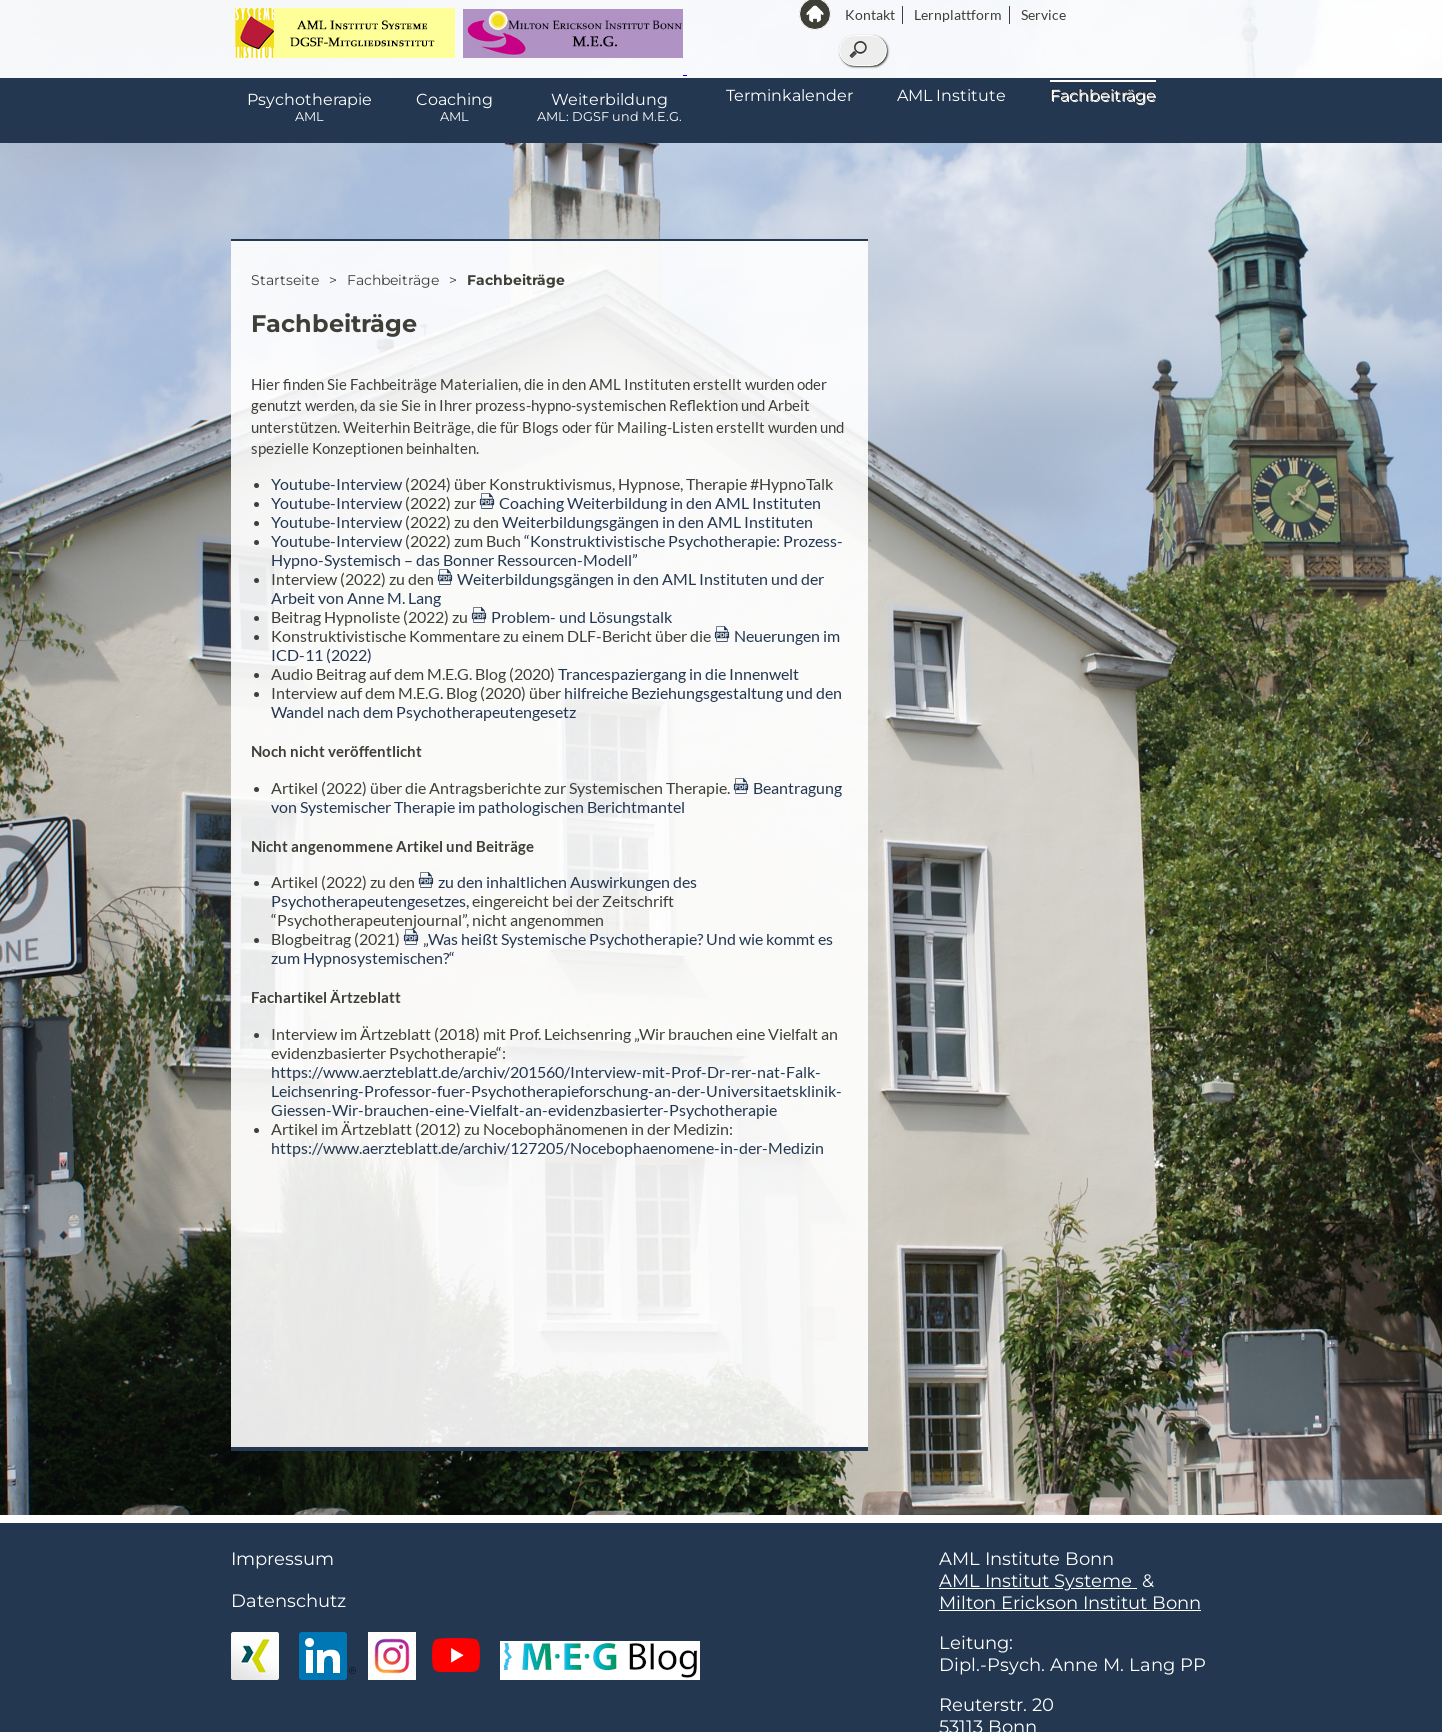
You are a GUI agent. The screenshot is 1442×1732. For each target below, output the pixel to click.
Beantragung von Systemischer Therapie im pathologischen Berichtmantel (556, 797)
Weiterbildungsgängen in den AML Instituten (657, 521)
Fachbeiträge (1103, 95)
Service (1043, 14)
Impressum (282, 1559)
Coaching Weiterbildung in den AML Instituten (660, 502)
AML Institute (951, 95)
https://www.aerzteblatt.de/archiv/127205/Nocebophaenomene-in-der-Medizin (547, 1147)
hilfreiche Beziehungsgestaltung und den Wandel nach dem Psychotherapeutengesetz (556, 702)
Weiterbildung (609, 107)
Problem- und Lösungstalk (581, 616)
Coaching (454, 107)
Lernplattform (958, 14)
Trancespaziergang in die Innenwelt (678, 673)
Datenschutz (288, 1601)
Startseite (285, 280)
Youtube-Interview (336, 483)
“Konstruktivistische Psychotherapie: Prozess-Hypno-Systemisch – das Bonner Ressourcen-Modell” (557, 550)
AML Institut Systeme (1038, 1581)
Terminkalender (789, 95)
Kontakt (870, 14)
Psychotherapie (309, 107)
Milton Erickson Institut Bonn (1070, 1603)
